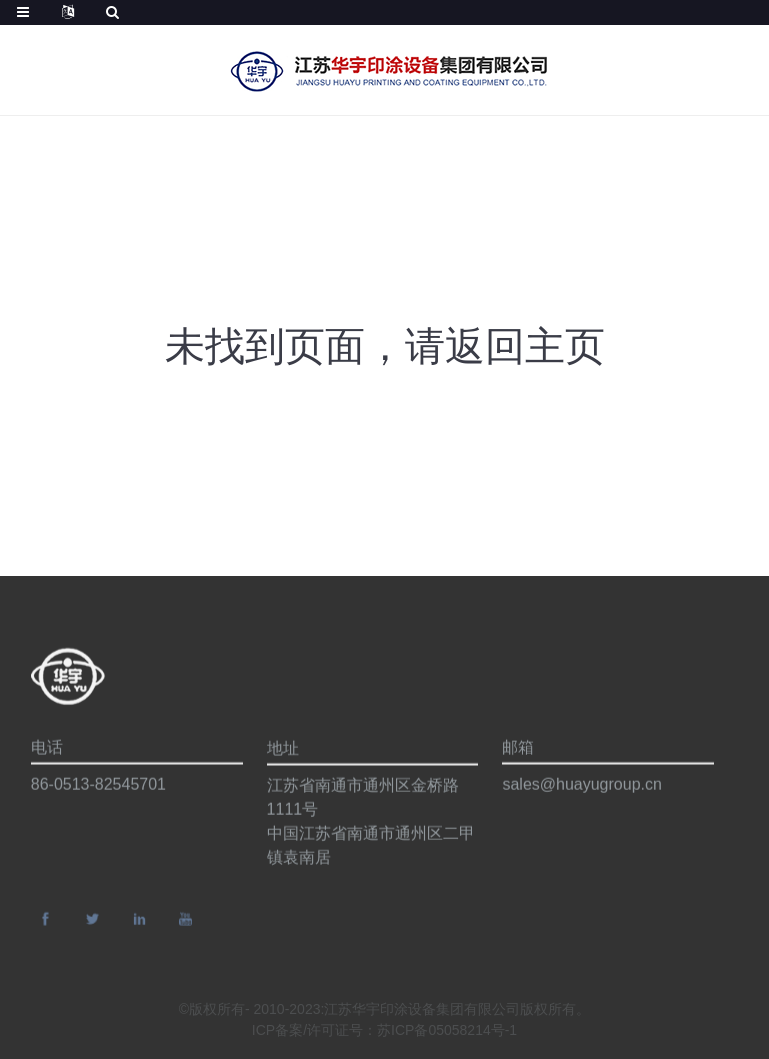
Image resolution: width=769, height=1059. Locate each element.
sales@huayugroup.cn (581, 788)
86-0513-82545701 (98, 788)
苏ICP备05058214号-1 (447, 1032)
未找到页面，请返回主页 (385, 346)
